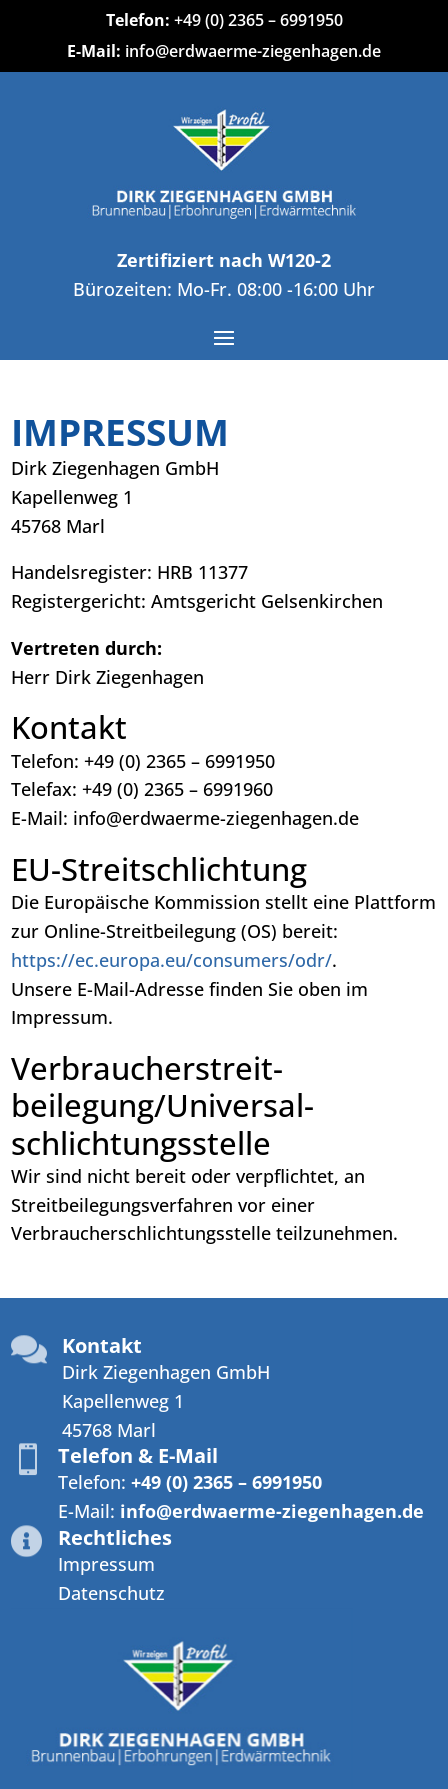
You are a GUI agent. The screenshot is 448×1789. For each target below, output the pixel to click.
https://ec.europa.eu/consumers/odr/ (171, 960)
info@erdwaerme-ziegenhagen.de (253, 51)
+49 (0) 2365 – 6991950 (258, 20)
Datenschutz (111, 1593)
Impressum (106, 1564)
